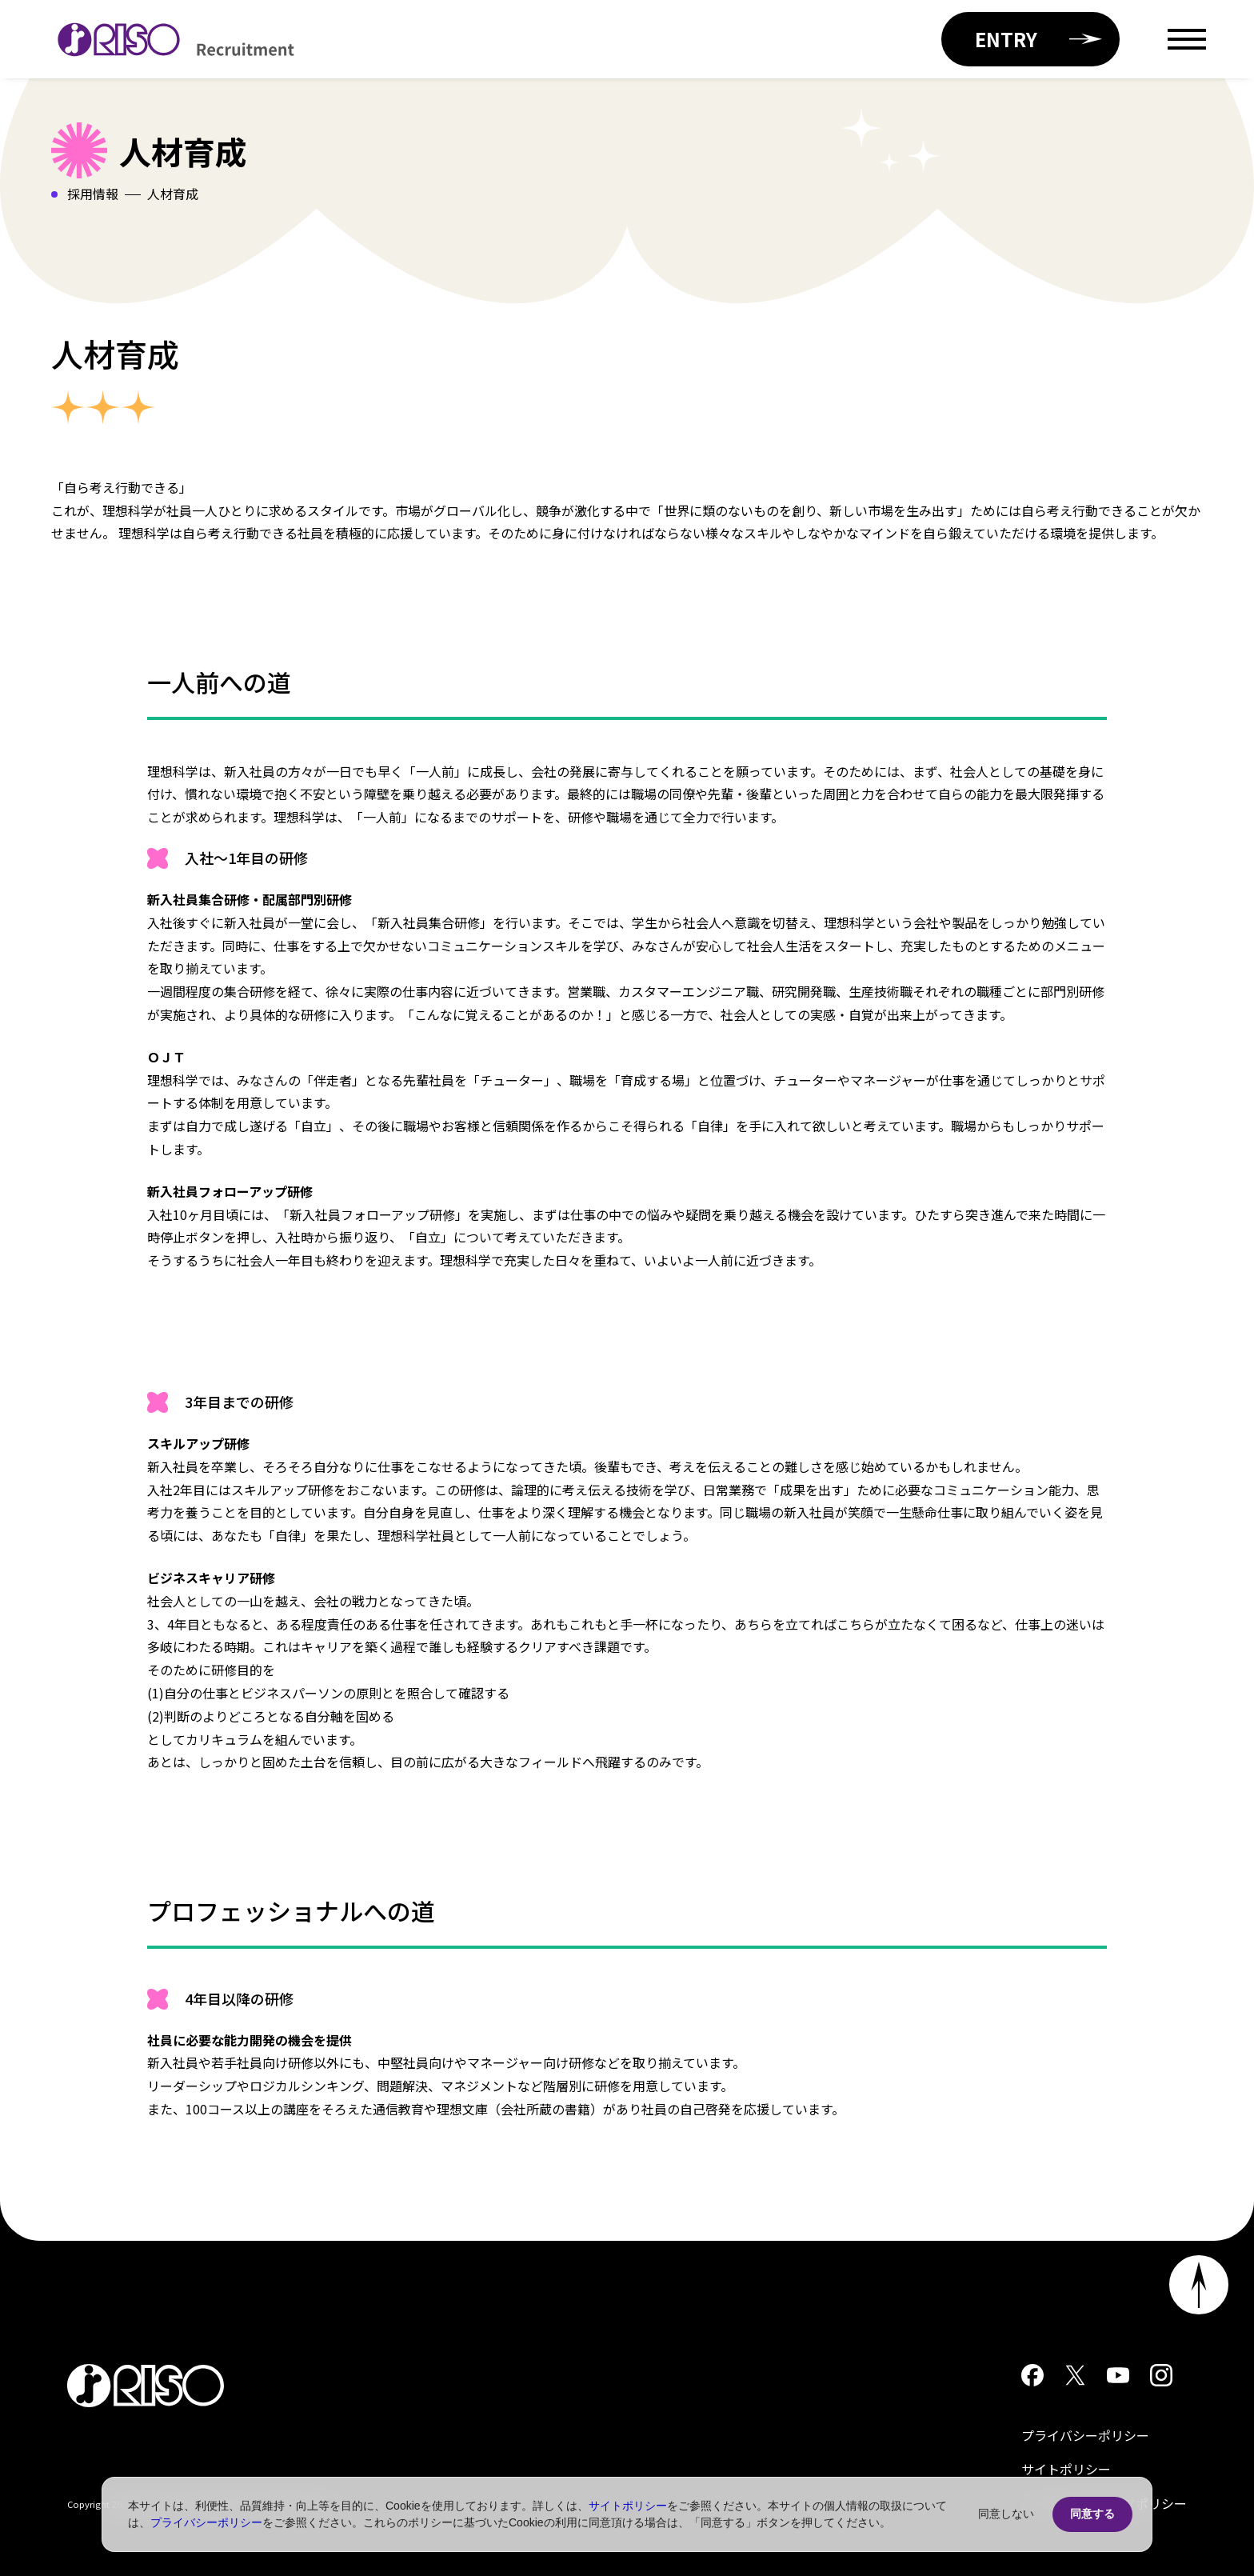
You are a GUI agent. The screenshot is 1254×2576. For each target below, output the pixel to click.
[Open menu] (1187, 39)
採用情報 (92, 193)
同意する (1092, 2513)
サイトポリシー (1066, 2468)
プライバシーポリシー (1085, 2435)
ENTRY (1038, 39)
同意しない (1006, 2513)
